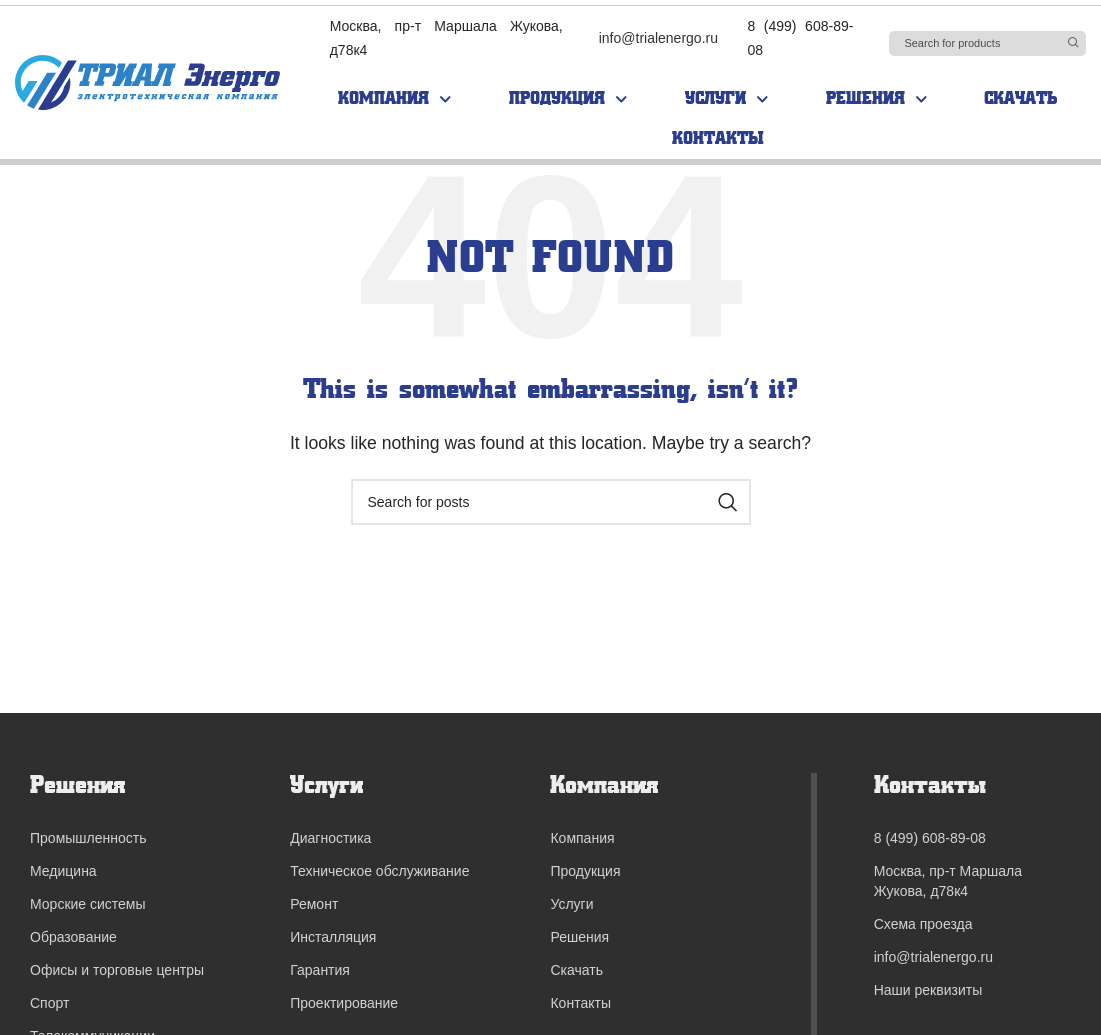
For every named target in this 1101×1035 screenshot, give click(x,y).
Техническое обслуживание (379, 871)
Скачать (1020, 98)
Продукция (568, 99)
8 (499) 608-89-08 (930, 838)
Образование (73, 937)
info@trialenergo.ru (658, 38)
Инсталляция (333, 937)
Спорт (49, 1003)
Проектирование (344, 1003)
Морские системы (88, 904)
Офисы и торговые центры (117, 970)
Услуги (727, 99)
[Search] (987, 43)
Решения (877, 99)
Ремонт (314, 904)
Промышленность (88, 838)
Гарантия (320, 970)
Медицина (63, 871)
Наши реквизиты (928, 990)
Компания (395, 99)
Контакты (718, 138)
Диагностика (330, 838)
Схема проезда (923, 924)
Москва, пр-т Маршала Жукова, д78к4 (948, 881)
